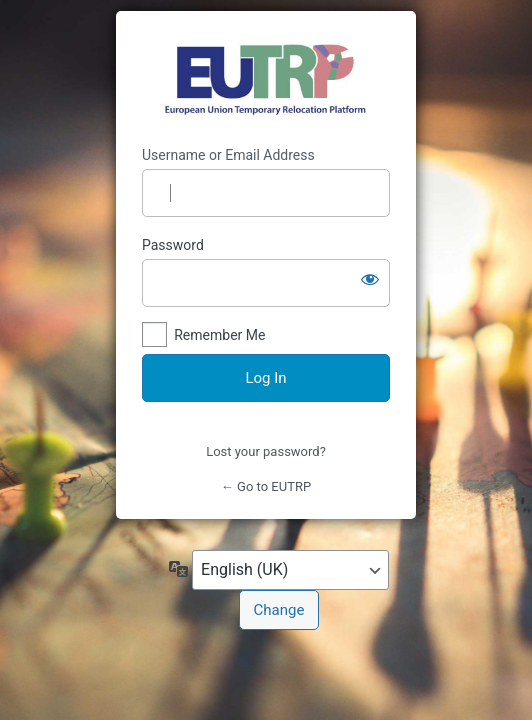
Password (173, 245)
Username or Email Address (228, 155)
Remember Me (219, 335)
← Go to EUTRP (266, 486)
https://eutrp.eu (266, 79)
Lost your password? (266, 451)
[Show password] (370, 279)
